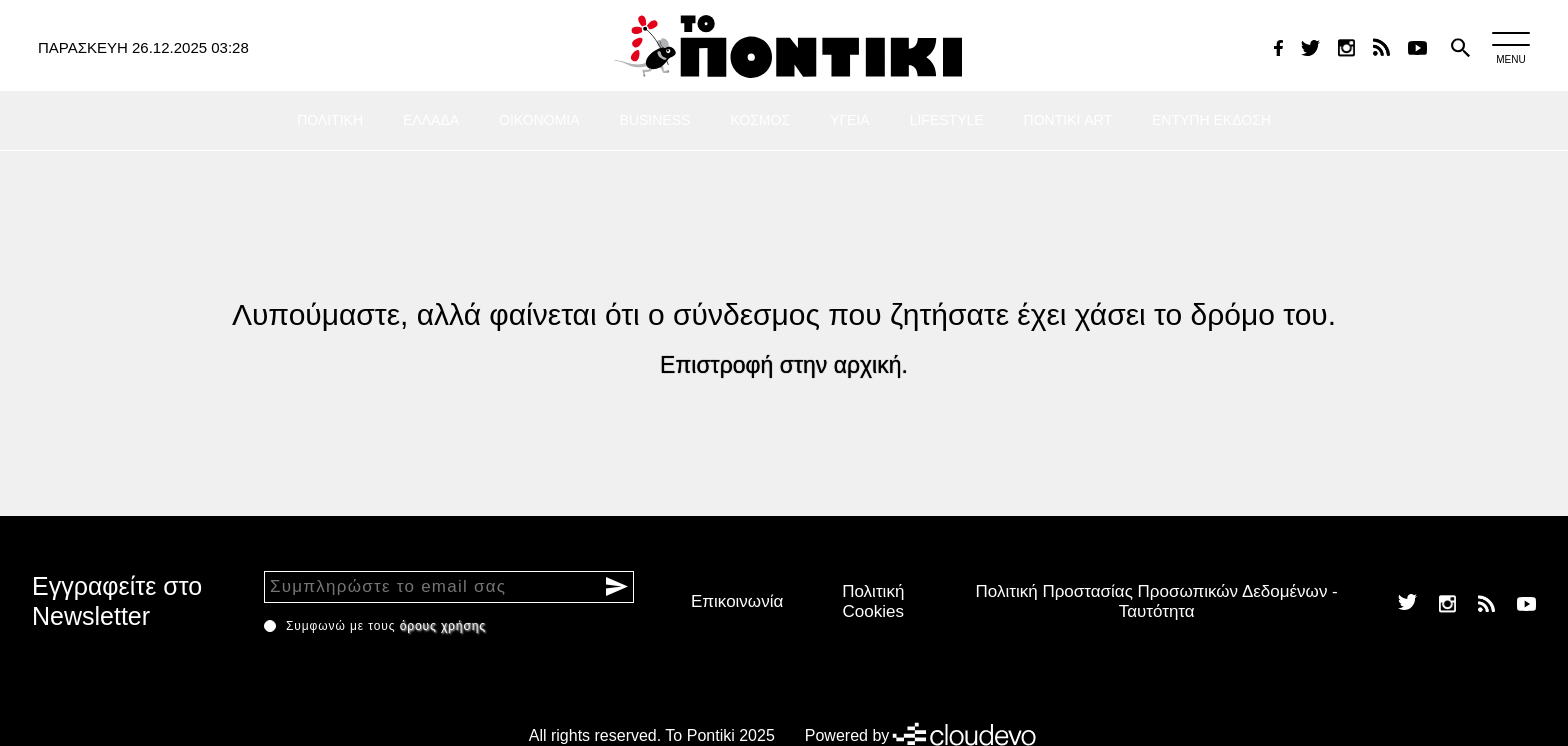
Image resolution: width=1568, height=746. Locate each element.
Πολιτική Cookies (873, 601)
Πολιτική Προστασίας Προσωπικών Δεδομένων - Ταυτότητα (1157, 601)
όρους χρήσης (443, 626)
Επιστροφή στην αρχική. (784, 365)
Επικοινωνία (737, 601)
